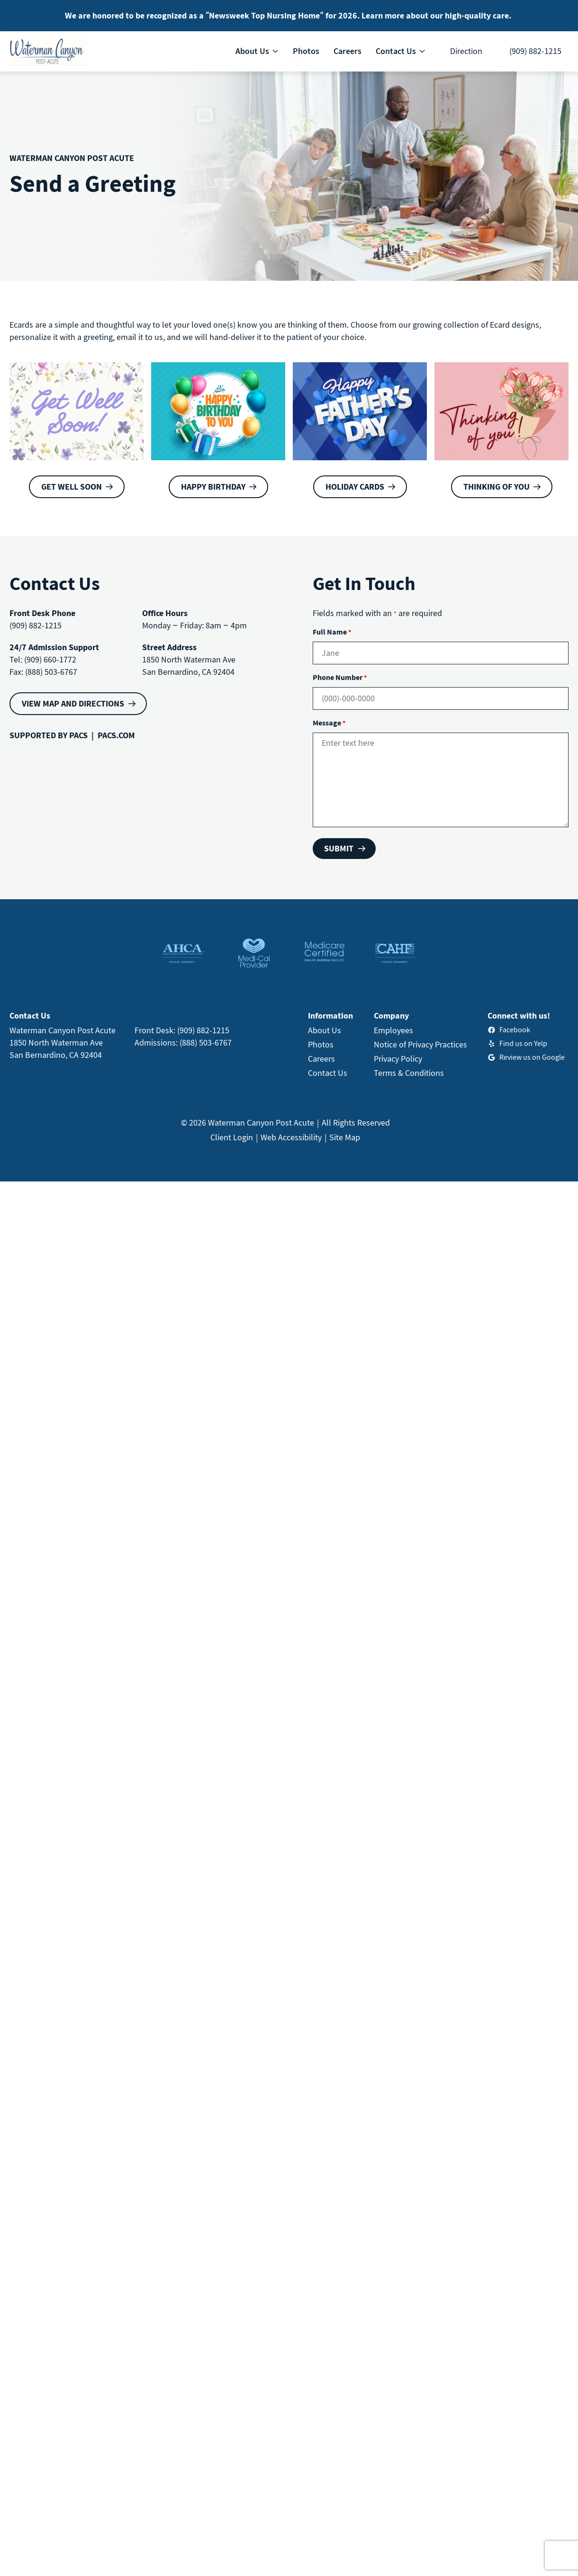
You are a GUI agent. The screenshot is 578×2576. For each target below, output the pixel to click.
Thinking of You (496, 486)
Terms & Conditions (409, 1072)
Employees (393, 1030)
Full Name (332, 631)
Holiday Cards (354, 486)
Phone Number (340, 677)
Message (329, 722)
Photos (321, 1044)
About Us (324, 1030)
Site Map (344, 1137)
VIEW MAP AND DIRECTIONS (73, 703)
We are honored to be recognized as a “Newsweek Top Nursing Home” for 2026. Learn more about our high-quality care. (288, 15)
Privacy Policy (398, 1058)
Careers (321, 1058)
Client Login (231, 1137)
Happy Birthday (213, 486)
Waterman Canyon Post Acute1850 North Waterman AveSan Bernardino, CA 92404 (62, 1042)
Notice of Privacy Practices (420, 1044)
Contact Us (327, 1072)
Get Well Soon (71, 486)
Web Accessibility (291, 1137)
